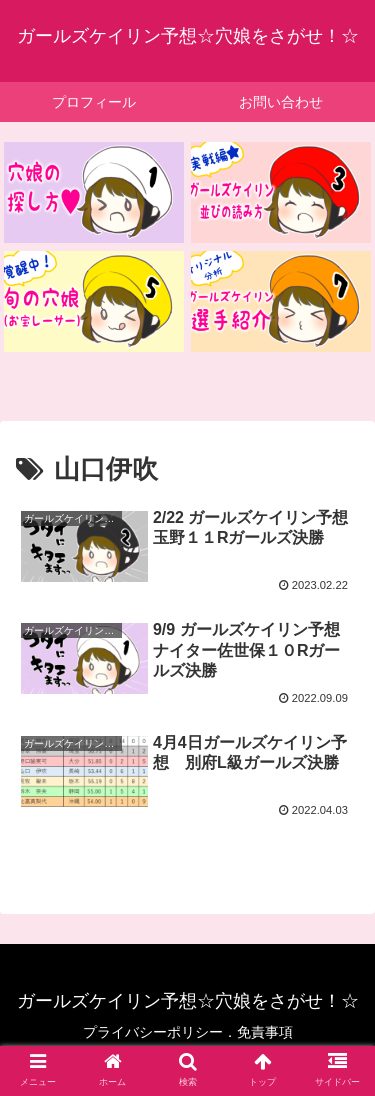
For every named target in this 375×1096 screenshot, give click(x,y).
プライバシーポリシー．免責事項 (188, 1032)
